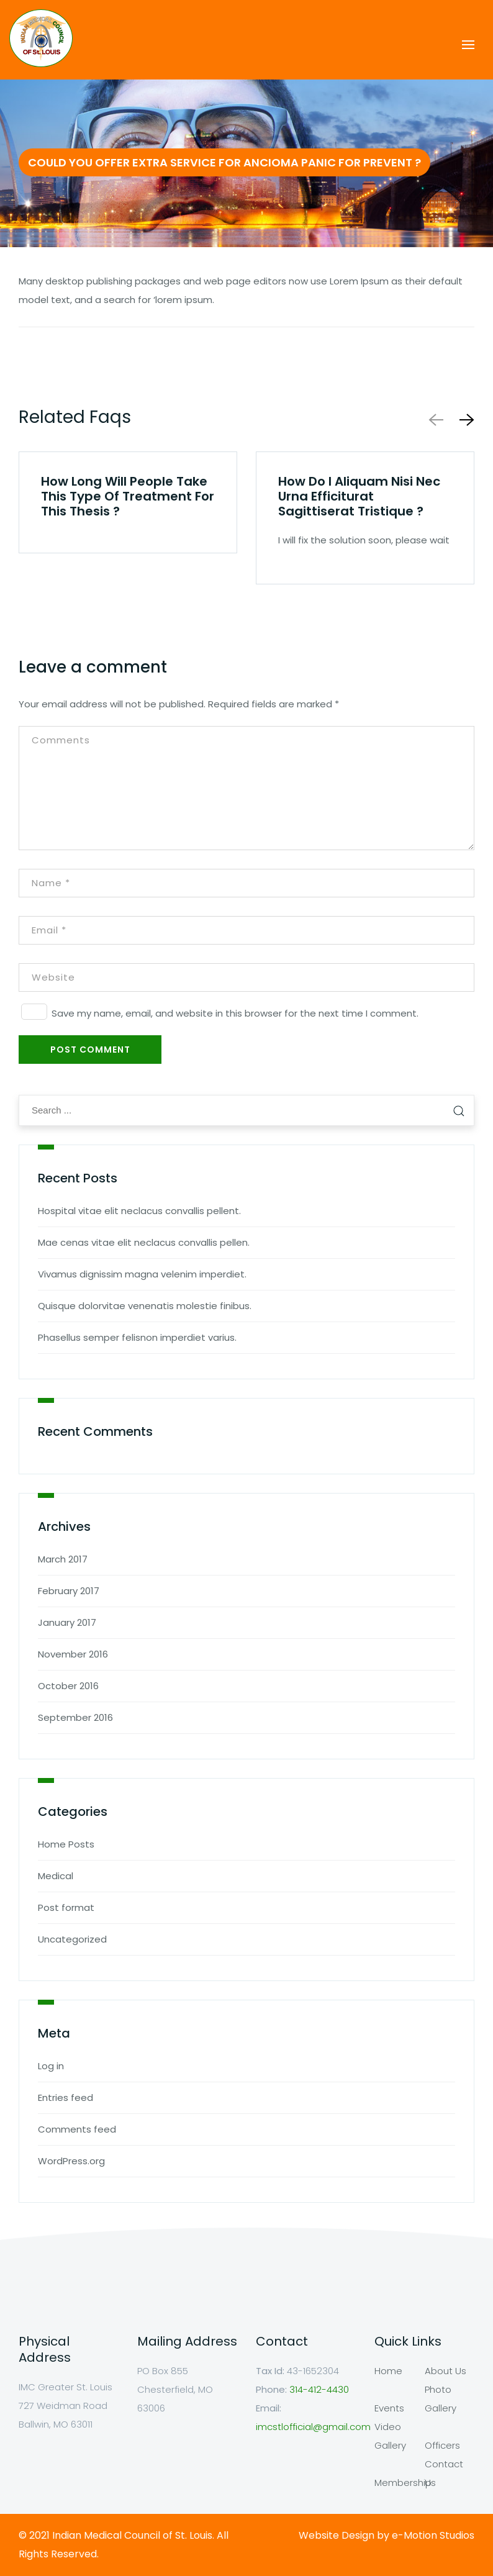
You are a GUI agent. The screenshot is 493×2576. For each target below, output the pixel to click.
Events (389, 2408)
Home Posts (66, 1844)
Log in (51, 2065)
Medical (55, 1875)
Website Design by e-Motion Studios (386, 2535)
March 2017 (63, 1559)
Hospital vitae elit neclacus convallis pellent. (139, 1210)
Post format (66, 1907)
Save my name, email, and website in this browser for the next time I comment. (235, 1013)
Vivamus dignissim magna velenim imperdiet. (142, 1274)
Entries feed (65, 2097)
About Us (445, 2370)
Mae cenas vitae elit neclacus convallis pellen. (144, 1242)
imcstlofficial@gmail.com (313, 2426)
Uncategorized (72, 1939)
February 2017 (68, 1590)
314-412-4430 (319, 2389)
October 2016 (68, 1685)
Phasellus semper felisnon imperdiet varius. (137, 1337)
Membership (403, 2482)
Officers (442, 2445)
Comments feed (77, 2129)
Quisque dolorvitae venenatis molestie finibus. (144, 1305)
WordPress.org (71, 2160)
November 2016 (73, 1654)
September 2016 (75, 1717)
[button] (464, 419)
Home (388, 2370)
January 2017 (67, 1622)
